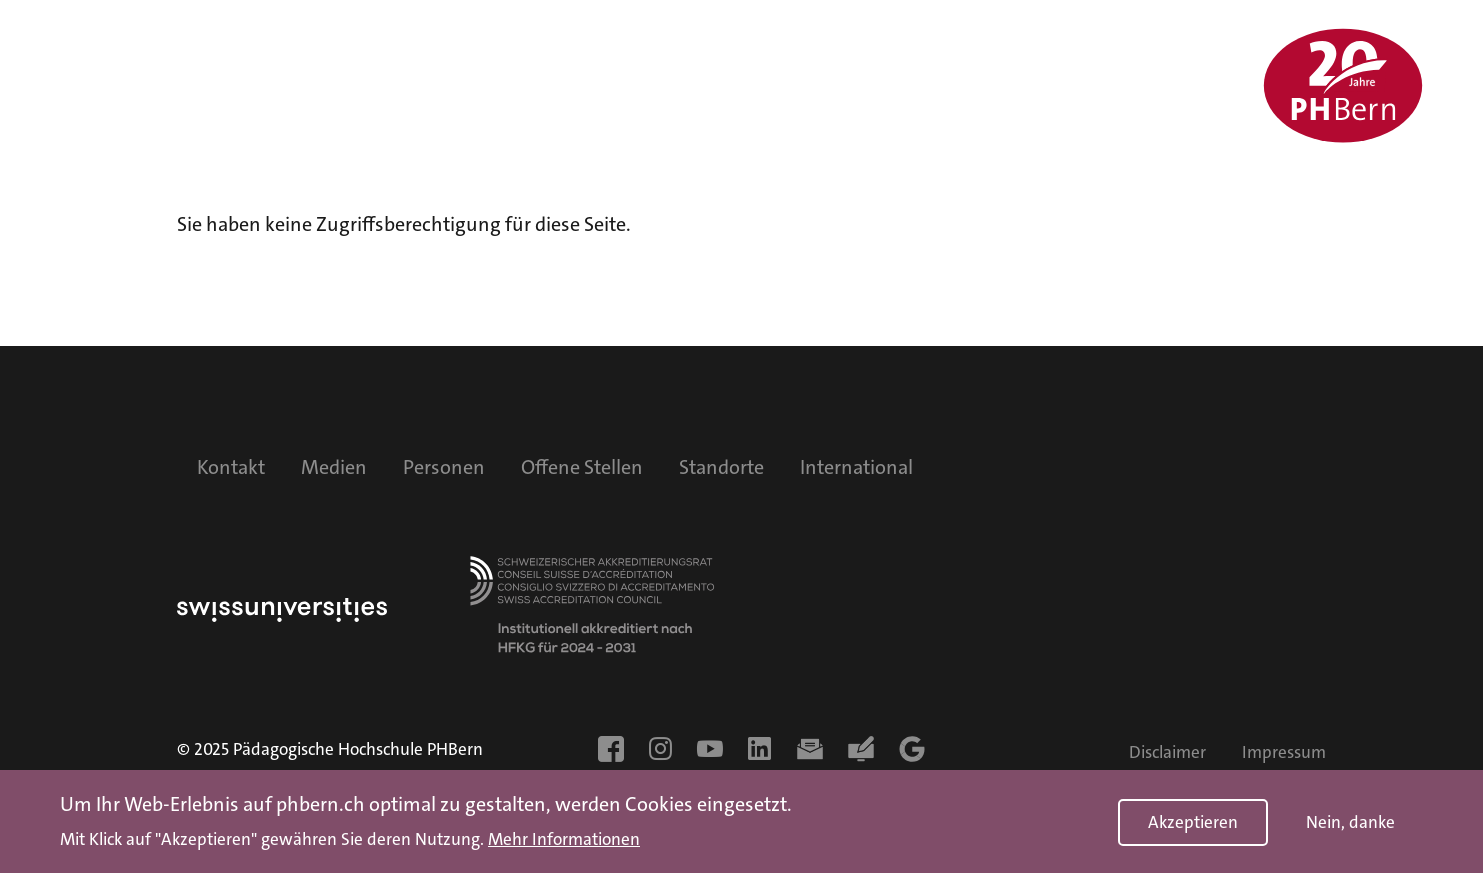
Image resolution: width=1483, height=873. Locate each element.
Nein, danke (1350, 825)
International (856, 467)
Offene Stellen (582, 467)
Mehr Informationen (564, 844)
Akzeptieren (1193, 825)
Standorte (721, 467)
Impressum (1284, 752)
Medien (334, 467)
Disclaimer (1167, 752)
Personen (444, 467)
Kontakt (231, 467)
